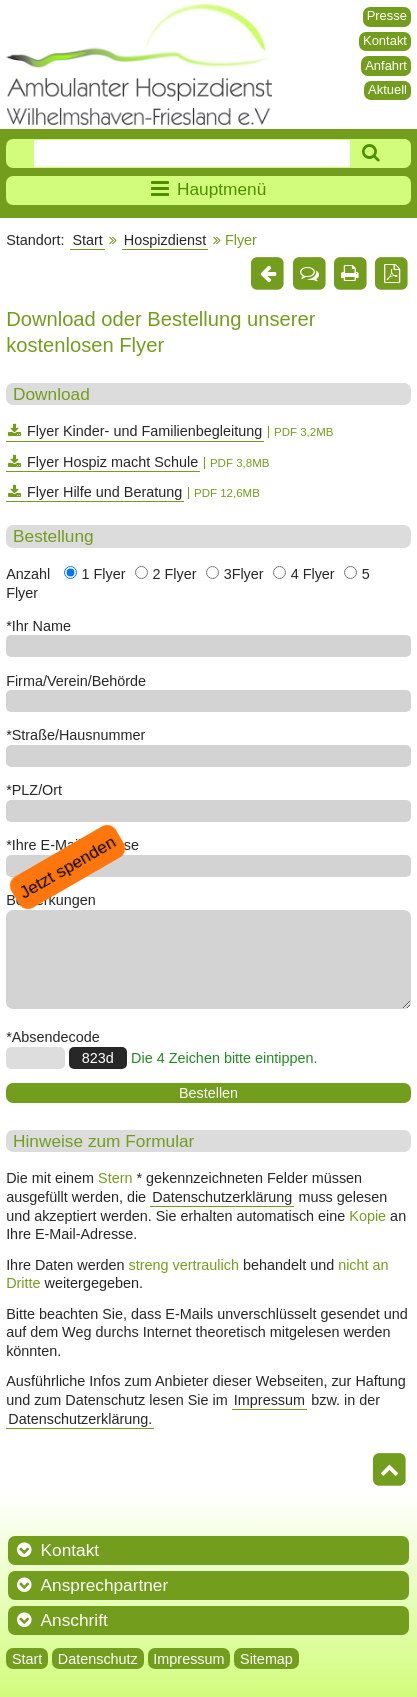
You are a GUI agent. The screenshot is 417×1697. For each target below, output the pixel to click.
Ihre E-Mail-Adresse (75, 845)
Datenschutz (98, 1658)
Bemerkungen (51, 900)
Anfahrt (386, 65)
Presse (387, 15)
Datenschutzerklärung (222, 1197)
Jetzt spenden (67, 866)
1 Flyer (104, 574)
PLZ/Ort (37, 790)
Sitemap (266, 1658)
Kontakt (385, 40)
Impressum (269, 1400)
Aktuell (387, 89)
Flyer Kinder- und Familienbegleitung (144, 431)
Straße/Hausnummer (79, 735)
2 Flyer (175, 574)
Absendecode (56, 1037)
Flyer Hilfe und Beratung (104, 492)
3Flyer (244, 574)
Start (87, 240)
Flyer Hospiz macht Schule (112, 462)
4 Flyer (313, 574)
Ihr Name (41, 626)
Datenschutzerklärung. (80, 1419)
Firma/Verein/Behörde (76, 681)
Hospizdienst (165, 240)
